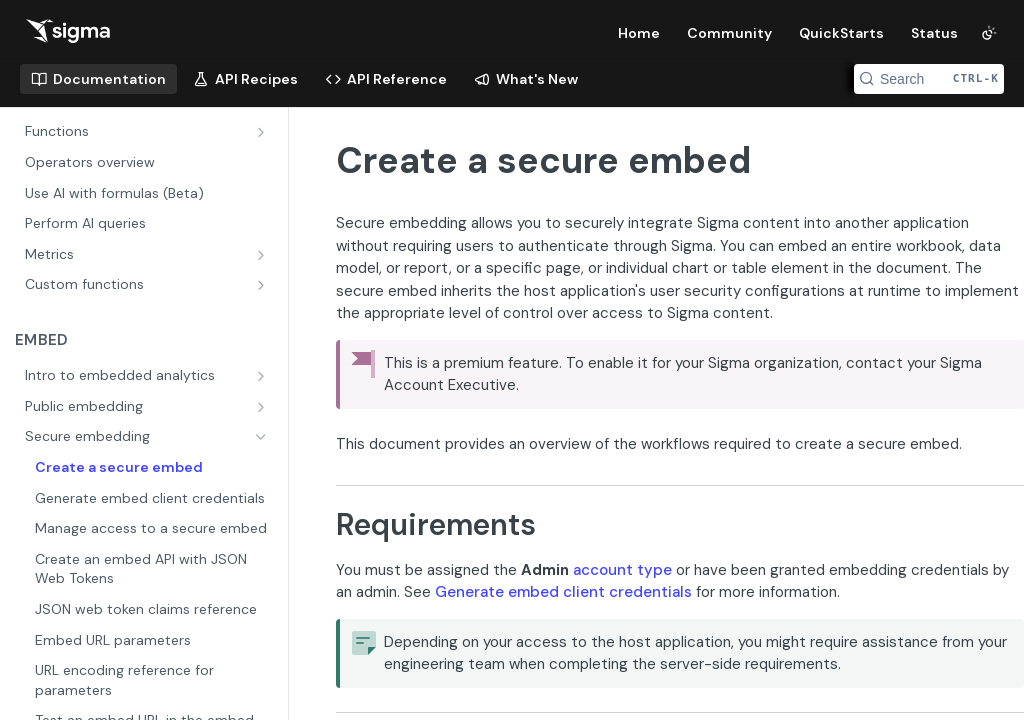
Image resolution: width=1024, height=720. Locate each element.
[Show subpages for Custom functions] (263, 285)
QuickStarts (841, 33)
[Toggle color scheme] (989, 33)
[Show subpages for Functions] (263, 132)
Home (639, 33)
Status (934, 33)
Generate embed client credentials (563, 592)
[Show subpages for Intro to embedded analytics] (263, 376)
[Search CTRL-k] (929, 79)
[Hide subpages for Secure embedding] (263, 437)
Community (729, 33)
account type (622, 570)
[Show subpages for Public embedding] (263, 407)
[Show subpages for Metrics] (263, 255)
